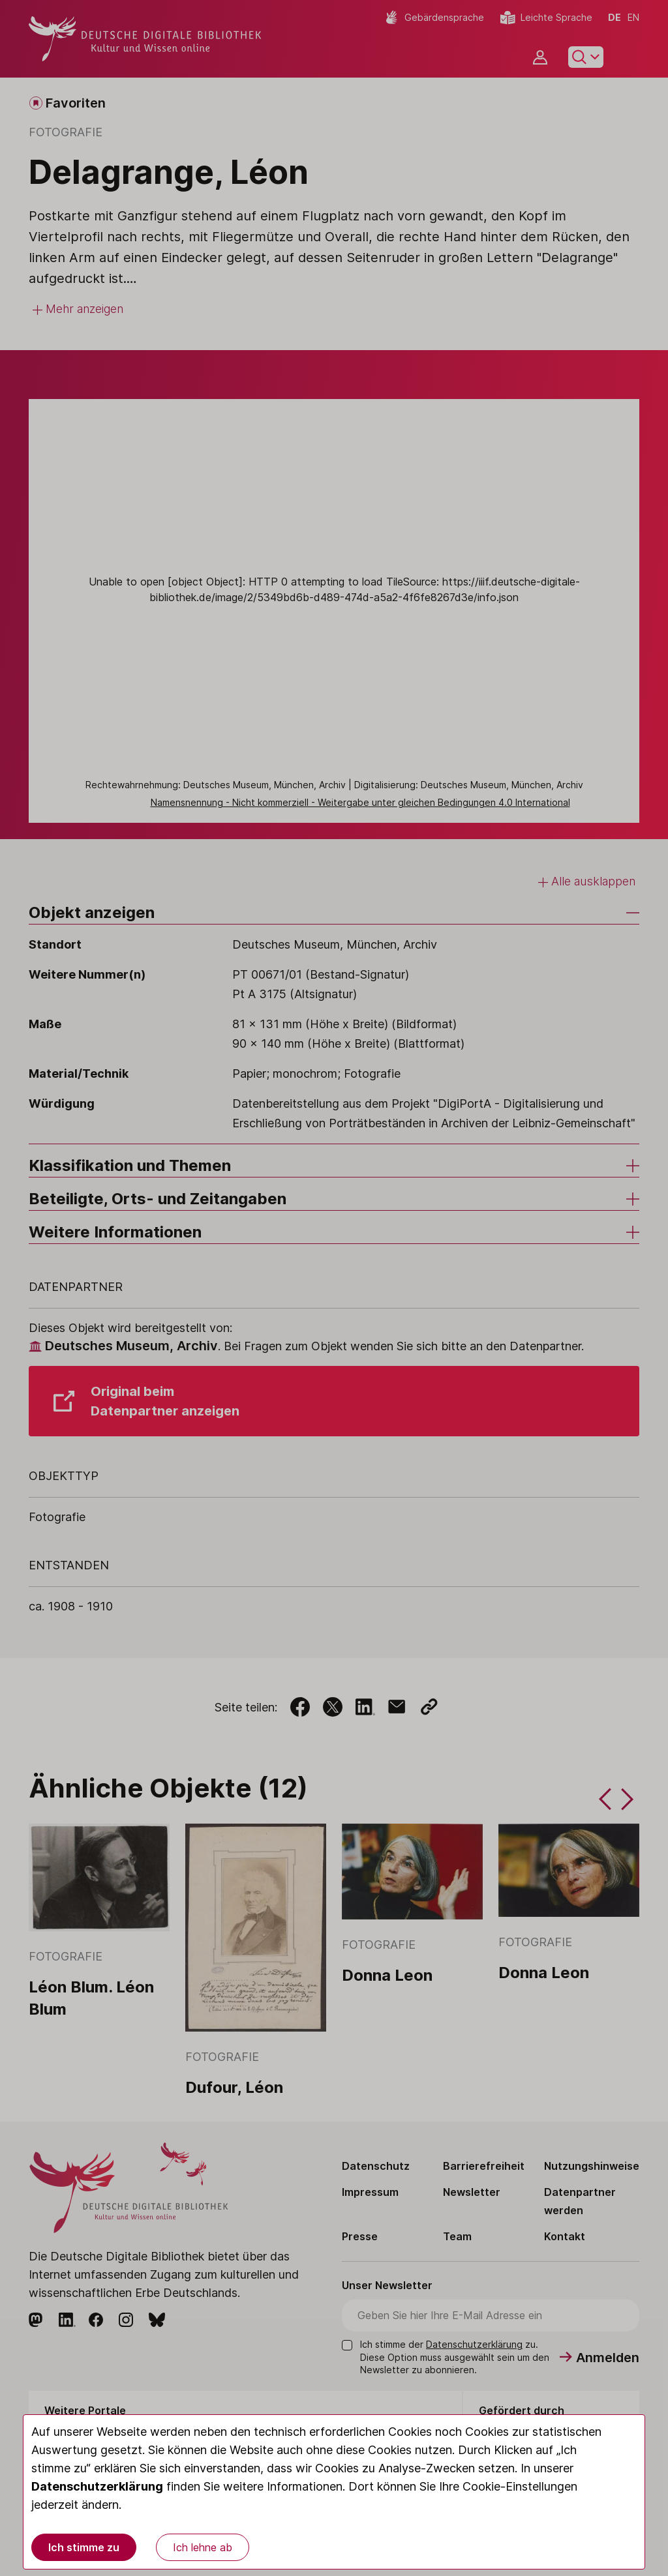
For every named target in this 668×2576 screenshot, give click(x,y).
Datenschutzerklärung (97, 2486)
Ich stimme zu (83, 2547)
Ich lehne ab (202, 2547)
